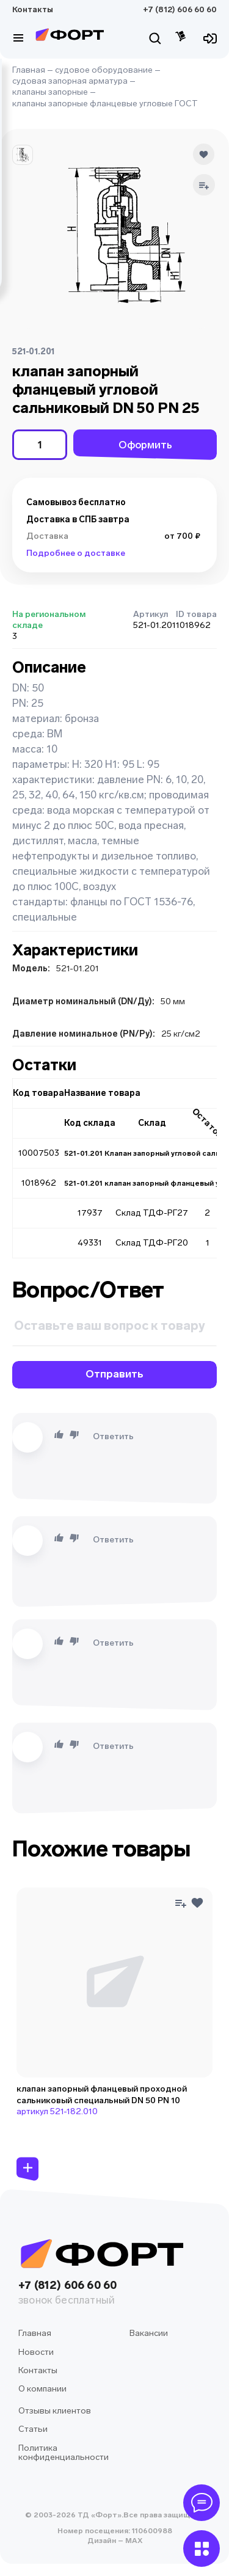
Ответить (113, 1436)
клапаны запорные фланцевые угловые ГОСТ (105, 103)
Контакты (32, 9)
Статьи (33, 2429)
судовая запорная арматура (70, 81)
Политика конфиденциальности (63, 2452)
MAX (132, 2540)
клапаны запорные (50, 92)
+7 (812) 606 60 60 (180, 9)
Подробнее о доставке (75, 553)
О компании (42, 2388)
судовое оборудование (104, 70)
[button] (22, 155)
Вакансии (148, 2333)
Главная (28, 70)
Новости (36, 2352)
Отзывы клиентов (54, 2410)
